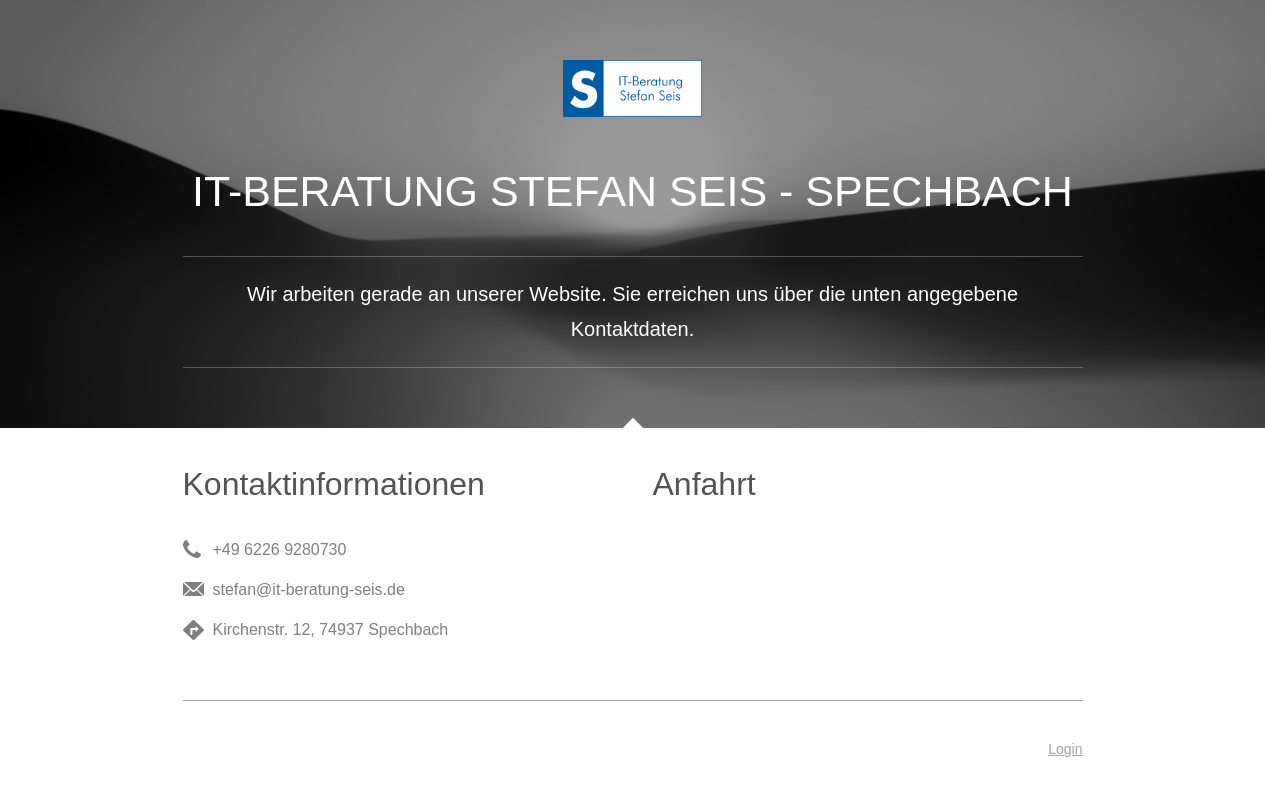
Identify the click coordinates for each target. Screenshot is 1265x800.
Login (1065, 749)
